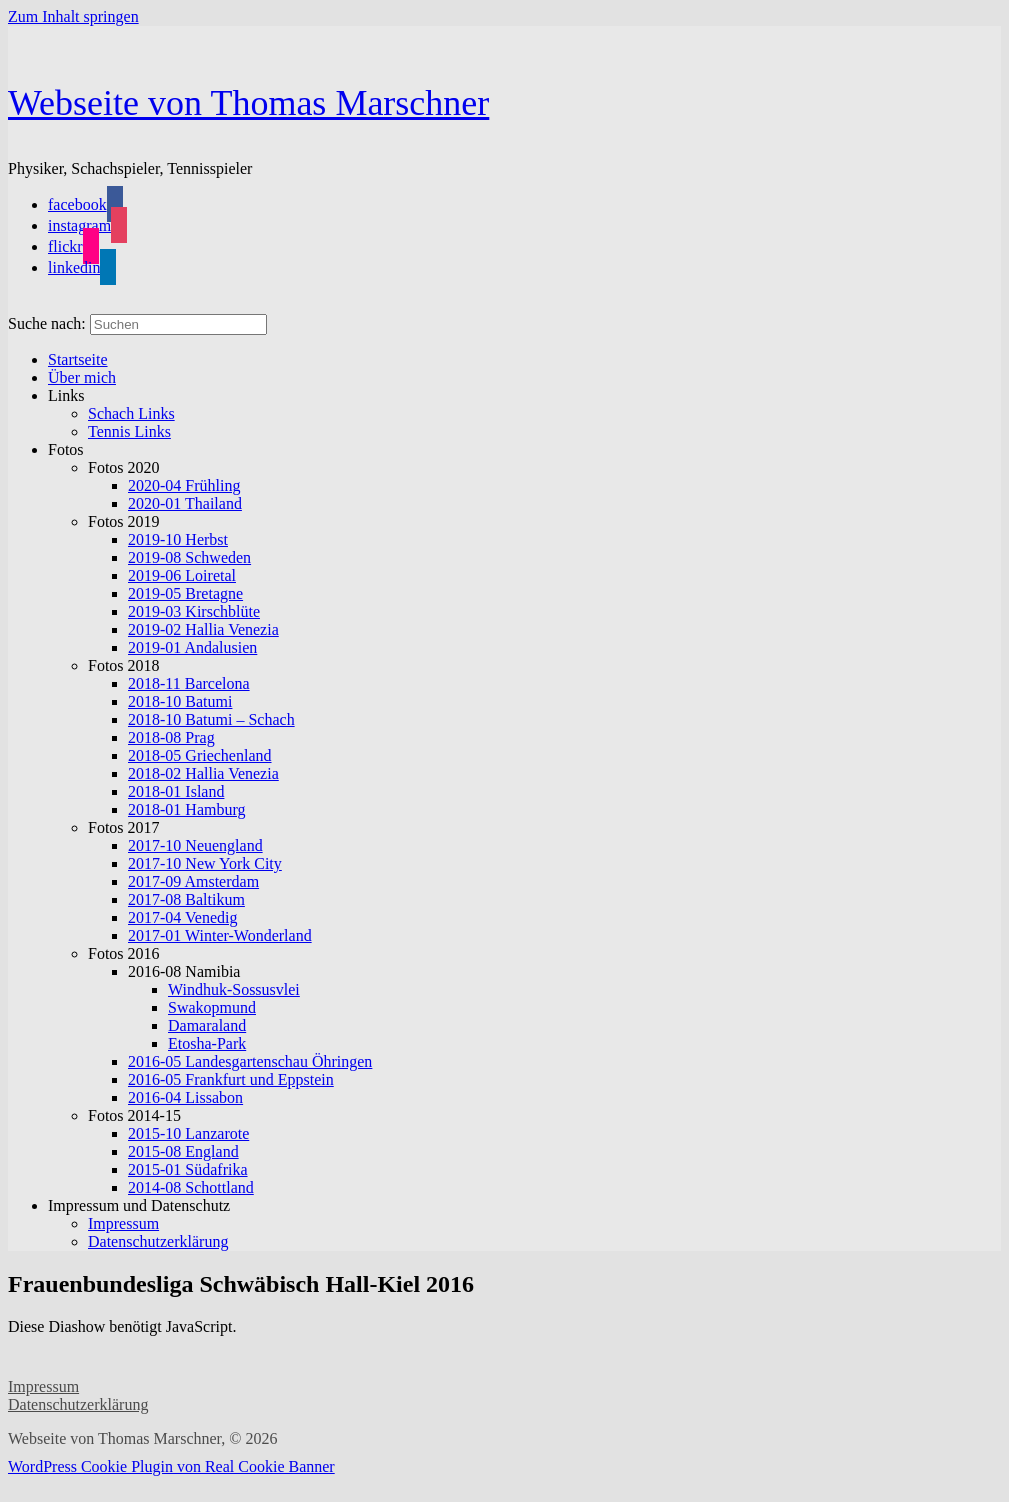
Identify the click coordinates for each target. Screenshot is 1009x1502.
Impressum (43, 1386)
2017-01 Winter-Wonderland (220, 935)
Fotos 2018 (124, 665)
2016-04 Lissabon (185, 1097)
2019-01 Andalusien (192, 647)
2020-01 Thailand (185, 503)
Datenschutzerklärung (158, 1241)
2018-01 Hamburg (186, 809)
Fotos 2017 (124, 827)
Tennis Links (129, 431)
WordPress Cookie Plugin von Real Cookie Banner (171, 1466)
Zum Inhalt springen (73, 16)
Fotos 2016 (124, 953)
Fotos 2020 (124, 467)
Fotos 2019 (124, 521)
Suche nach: (47, 323)
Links (66, 395)
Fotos (66, 449)
